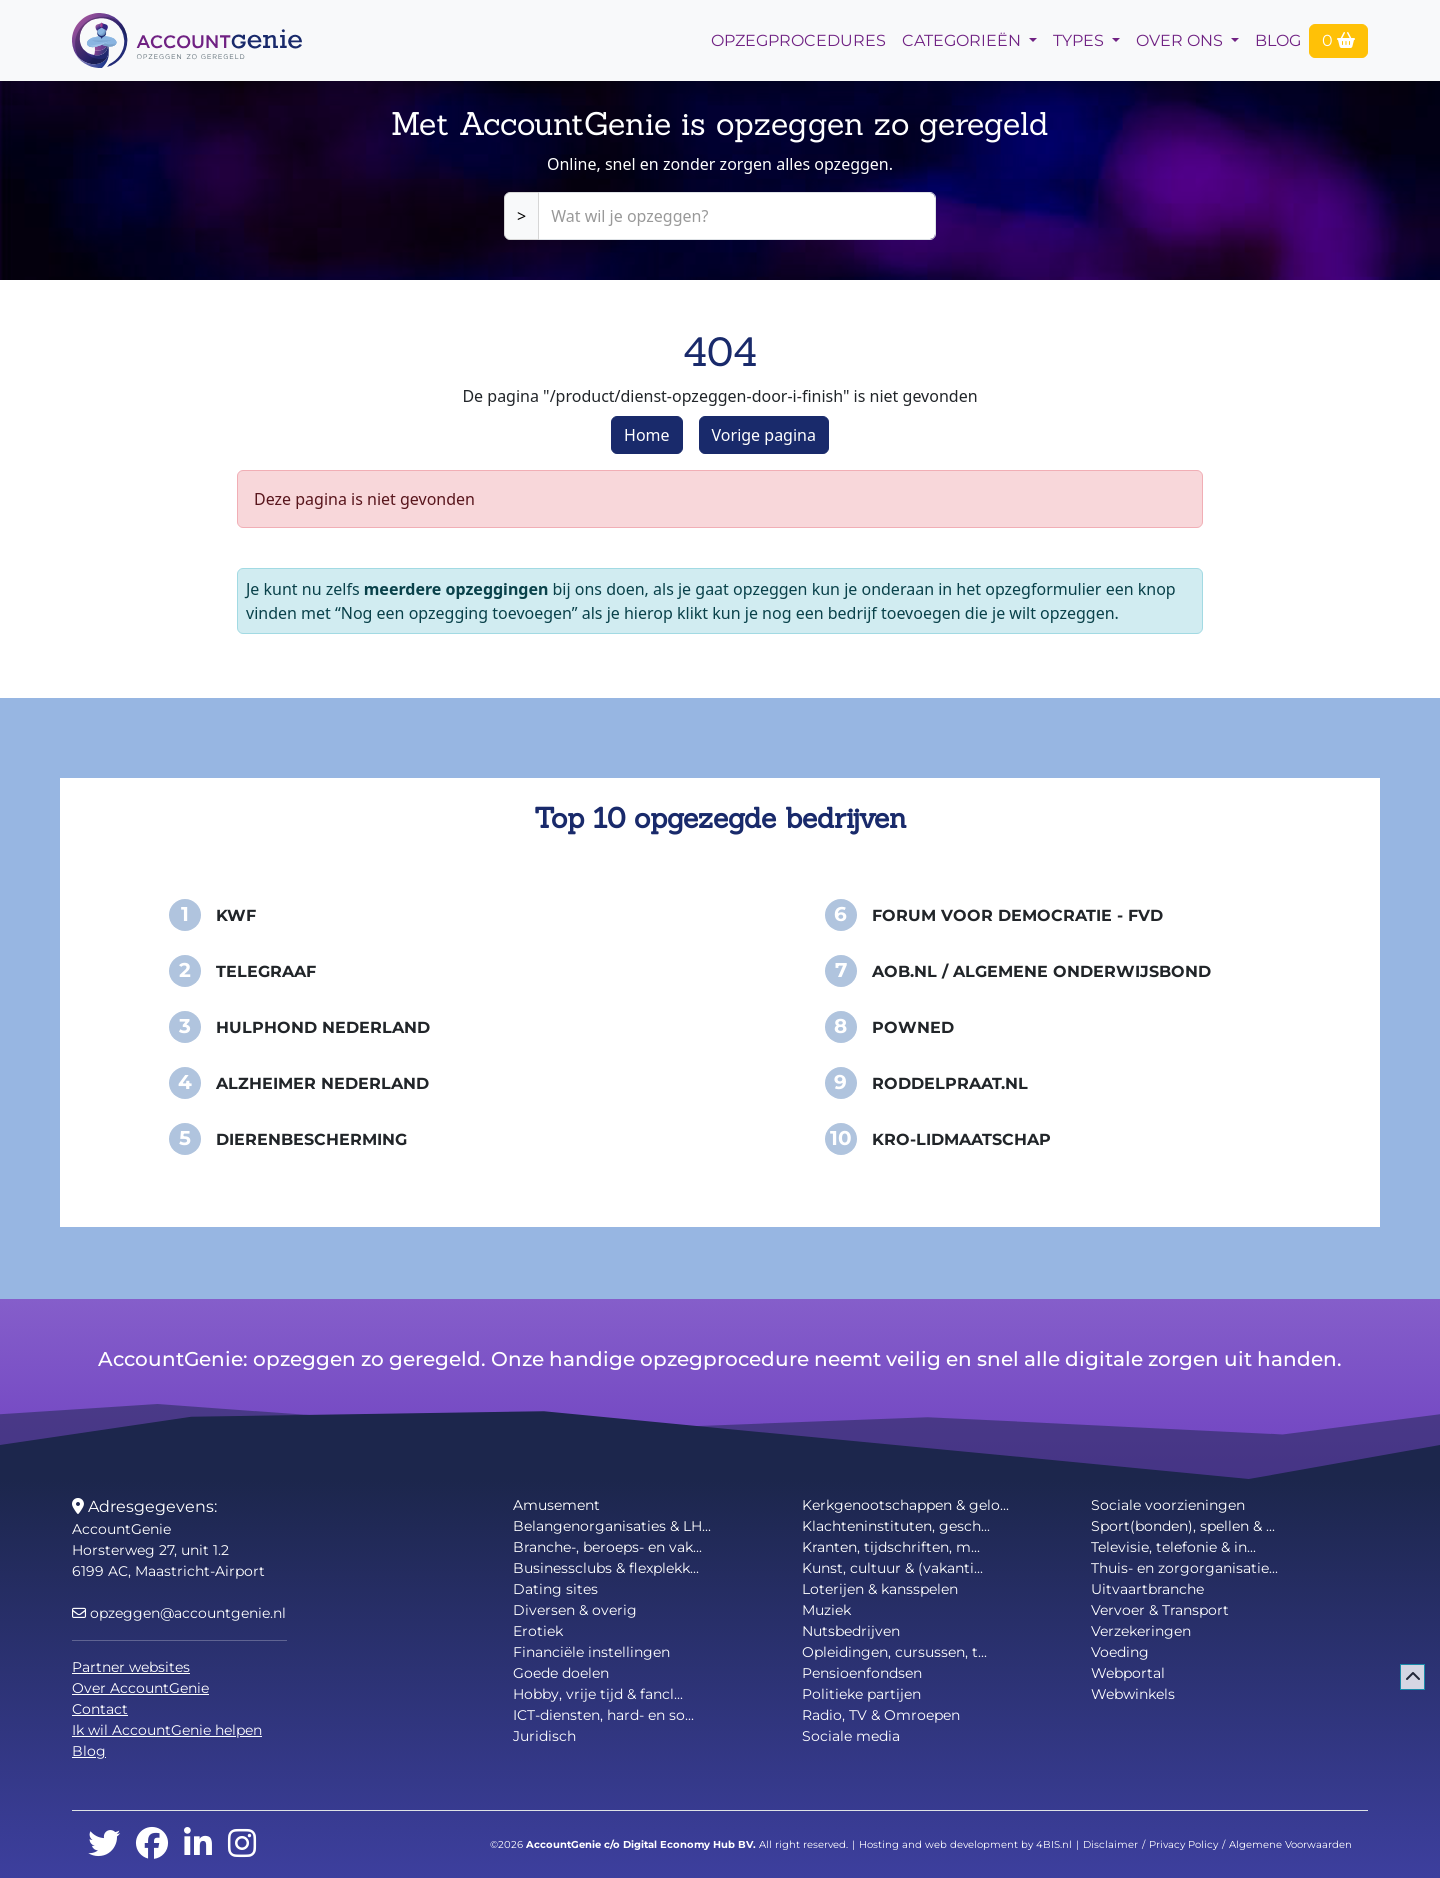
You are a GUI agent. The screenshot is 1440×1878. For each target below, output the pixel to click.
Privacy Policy (1183, 1844)
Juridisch (544, 1736)
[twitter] (104, 1844)
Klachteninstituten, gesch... (896, 1526)
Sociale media (851, 1736)
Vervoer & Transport (1160, 1610)
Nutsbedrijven (851, 1631)
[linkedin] (198, 1844)
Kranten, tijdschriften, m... (891, 1547)
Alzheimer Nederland (322, 1083)
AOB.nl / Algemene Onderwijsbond (1041, 971)
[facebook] (152, 1844)
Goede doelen (561, 1673)
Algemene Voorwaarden (1290, 1844)
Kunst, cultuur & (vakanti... (892, 1568)
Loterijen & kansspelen (880, 1589)
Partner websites (131, 1667)
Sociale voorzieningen (1168, 1505)
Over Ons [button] (1181, 40)
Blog (1278, 40)
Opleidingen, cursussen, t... (894, 1652)
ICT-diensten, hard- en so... (603, 1715)
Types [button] (1080, 40)
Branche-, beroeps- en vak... (607, 1547)
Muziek (826, 1610)
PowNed (913, 1027)
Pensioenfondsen (862, 1673)
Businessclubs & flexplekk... (606, 1568)
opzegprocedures (798, 40)
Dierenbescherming (311, 1139)
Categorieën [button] (963, 40)
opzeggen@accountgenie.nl (179, 1613)
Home (647, 435)
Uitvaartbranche (1147, 1589)
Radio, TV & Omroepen (881, 1715)
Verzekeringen (1141, 1631)
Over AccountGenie (140, 1688)
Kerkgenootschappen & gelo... (905, 1505)
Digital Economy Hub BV (688, 1844)
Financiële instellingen (591, 1652)
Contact (100, 1709)
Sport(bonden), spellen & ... (1183, 1526)
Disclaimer (1110, 1844)
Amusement (556, 1505)
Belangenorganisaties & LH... (612, 1526)
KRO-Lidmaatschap (961, 1139)
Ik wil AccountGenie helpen (167, 1730)
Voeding (1120, 1652)
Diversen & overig (575, 1610)
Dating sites (555, 1589)
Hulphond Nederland (323, 1027)
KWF (236, 915)
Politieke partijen (861, 1694)
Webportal (1128, 1673)
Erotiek (538, 1631)
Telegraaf (266, 971)
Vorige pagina (764, 435)
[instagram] (242, 1844)
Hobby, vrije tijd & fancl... (598, 1694)
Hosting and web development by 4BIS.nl (965, 1844)
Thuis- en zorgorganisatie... (1184, 1568)
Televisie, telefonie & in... (1173, 1547)
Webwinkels (1133, 1694)
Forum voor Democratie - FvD (1017, 915)
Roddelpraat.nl (950, 1083)
